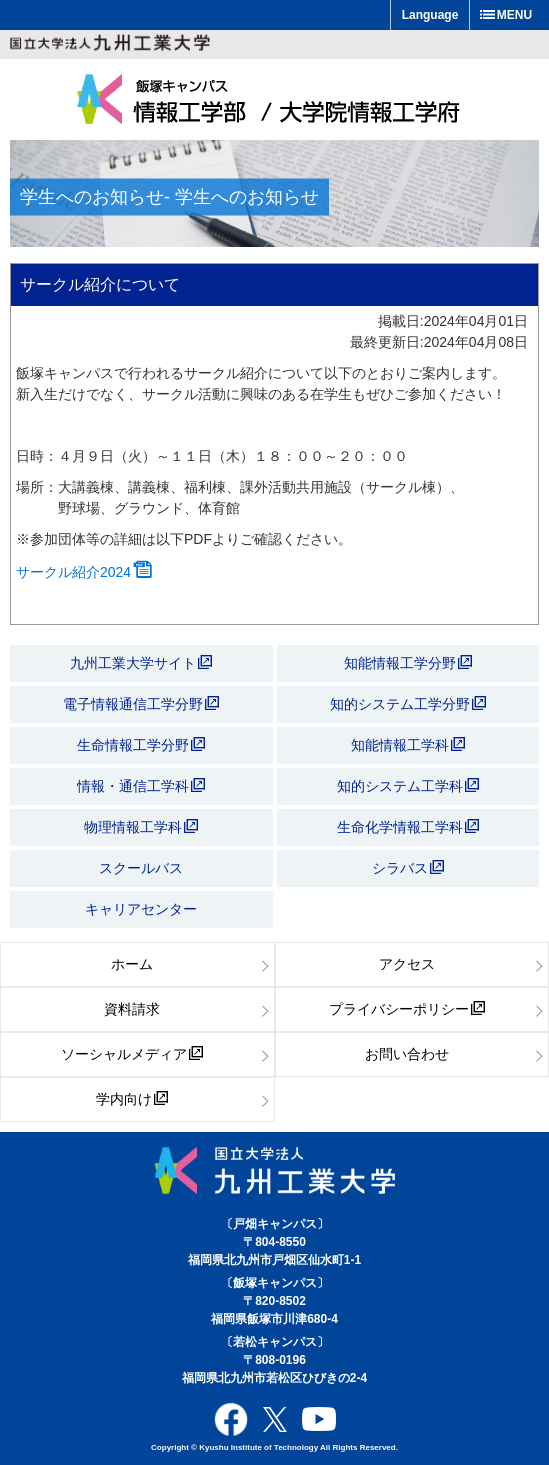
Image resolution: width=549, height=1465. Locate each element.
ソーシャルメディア (132, 1054)
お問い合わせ (407, 1054)
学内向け (132, 1099)
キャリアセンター (141, 909)
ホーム (132, 964)
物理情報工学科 (141, 827)
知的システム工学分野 (408, 704)
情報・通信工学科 (141, 786)
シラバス (408, 868)
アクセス (407, 964)
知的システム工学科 (408, 786)
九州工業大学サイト (141, 663)
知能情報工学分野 (408, 663)
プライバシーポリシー (407, 1009)
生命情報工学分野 (141, 745)
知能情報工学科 (408, 745)
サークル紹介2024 (84, 572)
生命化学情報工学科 (408, 827)
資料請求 (132, 1009)
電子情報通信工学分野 (141, 704)
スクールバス (141, 868)
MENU (514, 15)
